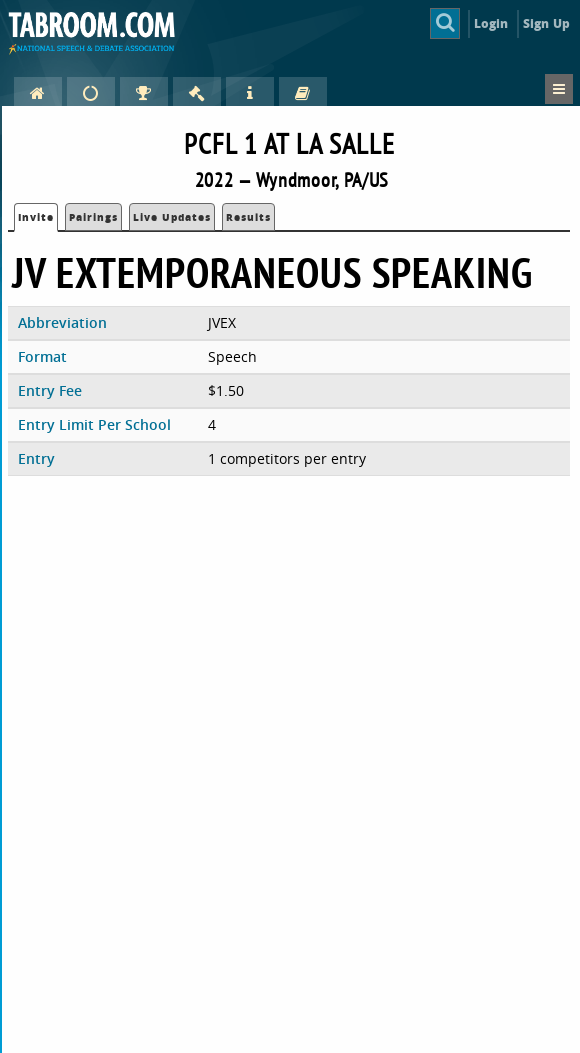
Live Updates (172, 217)
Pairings (93, 217)
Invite (36, 217)
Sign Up (546, 23)
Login (491, 23)
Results (248, 217)
